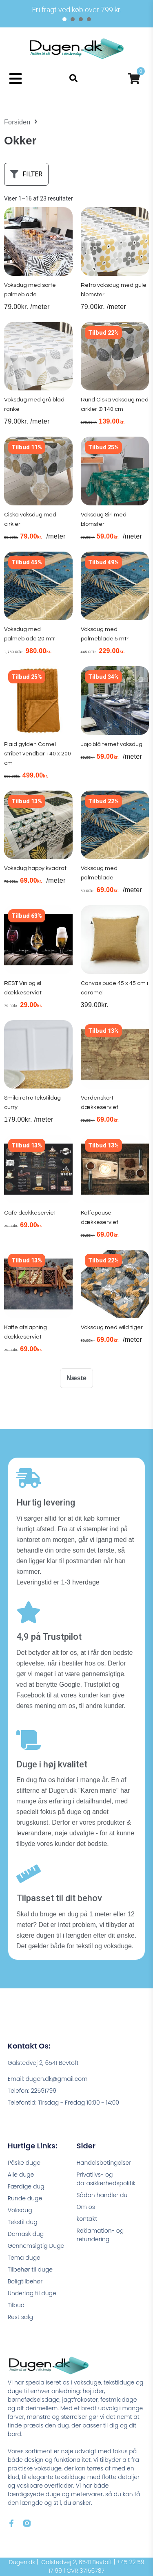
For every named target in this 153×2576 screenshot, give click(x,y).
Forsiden (17, 122)
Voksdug (20, 2210)
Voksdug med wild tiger (112, 1327)
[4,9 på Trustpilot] (28, 1612)
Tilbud (16, 2305)
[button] (15, 78)
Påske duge (24, 2163)
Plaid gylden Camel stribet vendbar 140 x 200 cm (37, 753)
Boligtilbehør (25, 2281)
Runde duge (25, 2198)
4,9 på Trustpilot (49, 1637)
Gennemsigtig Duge (36, 2246)
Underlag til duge (32, 2293)
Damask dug (26, 2234)
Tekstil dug (23, 2222)
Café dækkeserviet (30, 1213)
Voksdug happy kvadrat (35, 868)
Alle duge (21, 2174)
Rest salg (20, 2317)
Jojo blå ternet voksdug (111, 744)
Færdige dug (26, 2186)
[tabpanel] (76, 9)
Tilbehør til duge (30, 2269)
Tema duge (24, 2258)
